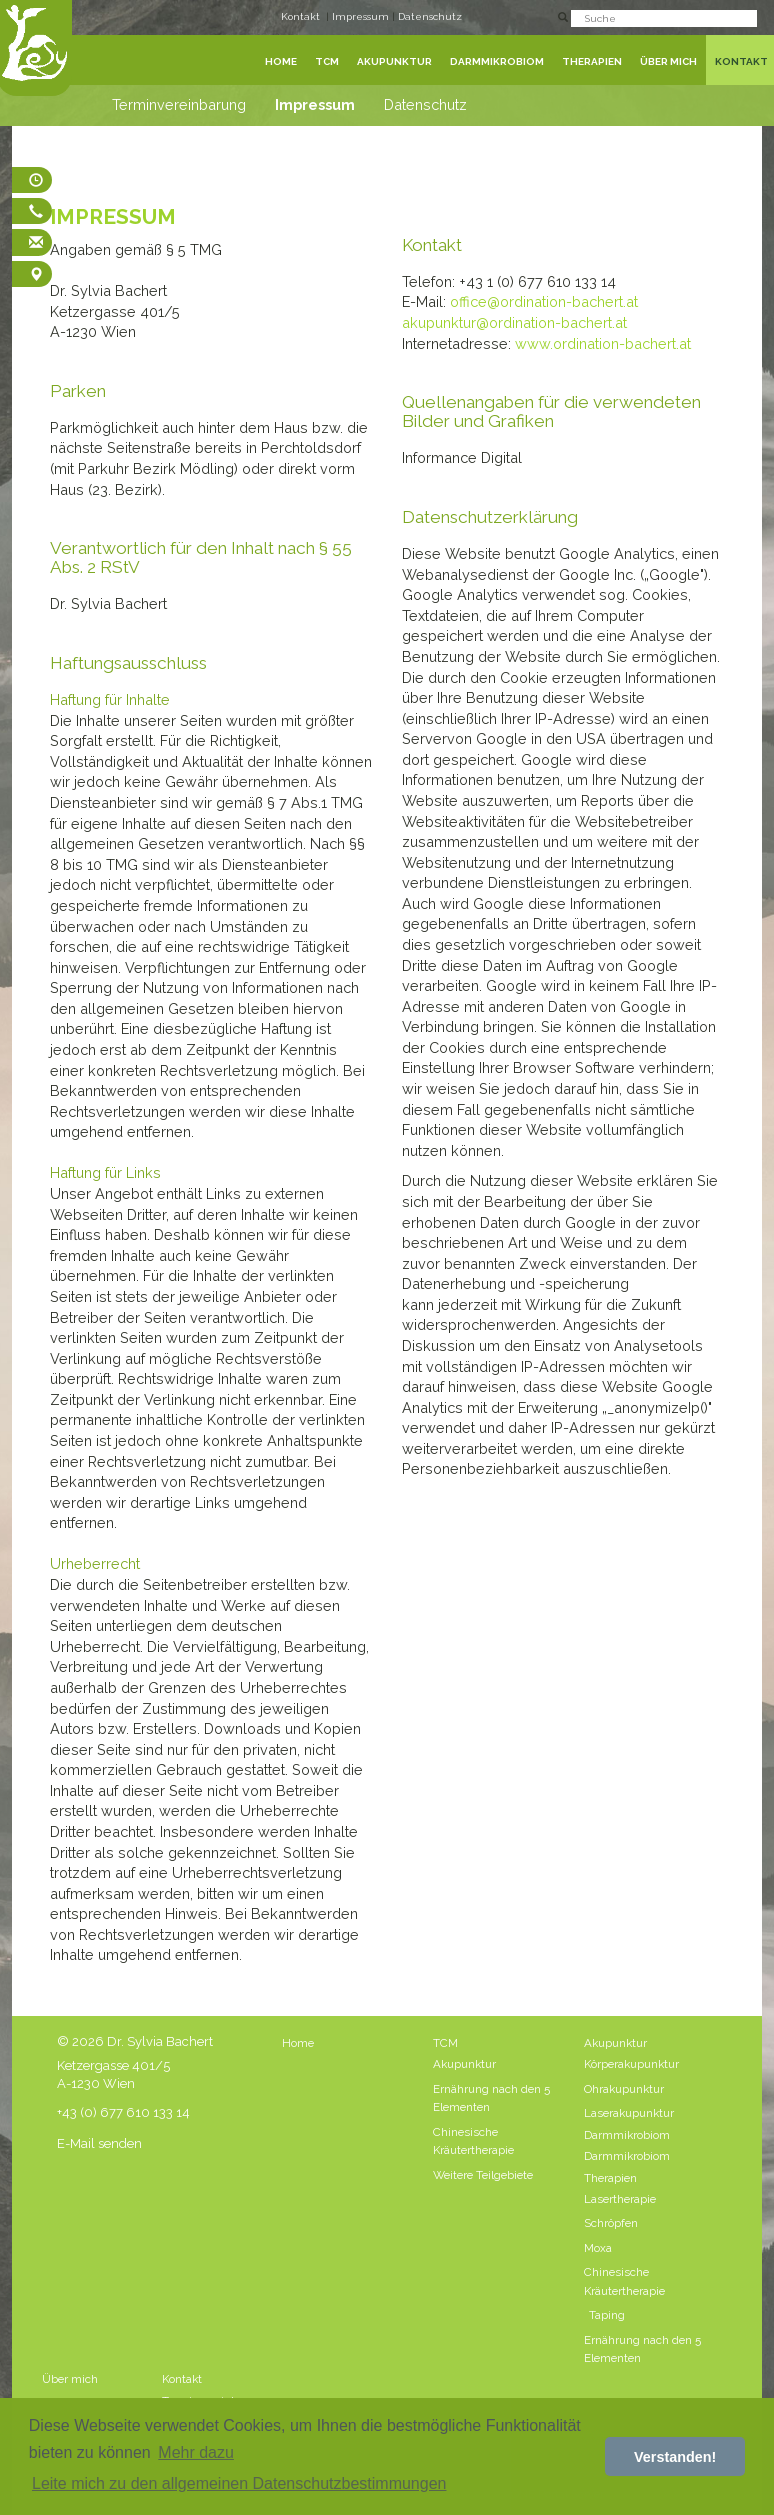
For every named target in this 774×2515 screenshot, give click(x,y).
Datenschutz (430, 16)
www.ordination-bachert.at (603, 343)
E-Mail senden (99, 2143)
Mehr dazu (196, 2452)
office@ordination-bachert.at (544, 301)
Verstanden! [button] (675, 2457)
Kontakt (300, 16)
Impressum (362, 16)
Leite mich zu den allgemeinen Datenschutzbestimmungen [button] (239, 2483)
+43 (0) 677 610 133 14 (123, 2112)
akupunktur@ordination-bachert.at (514, 322)
